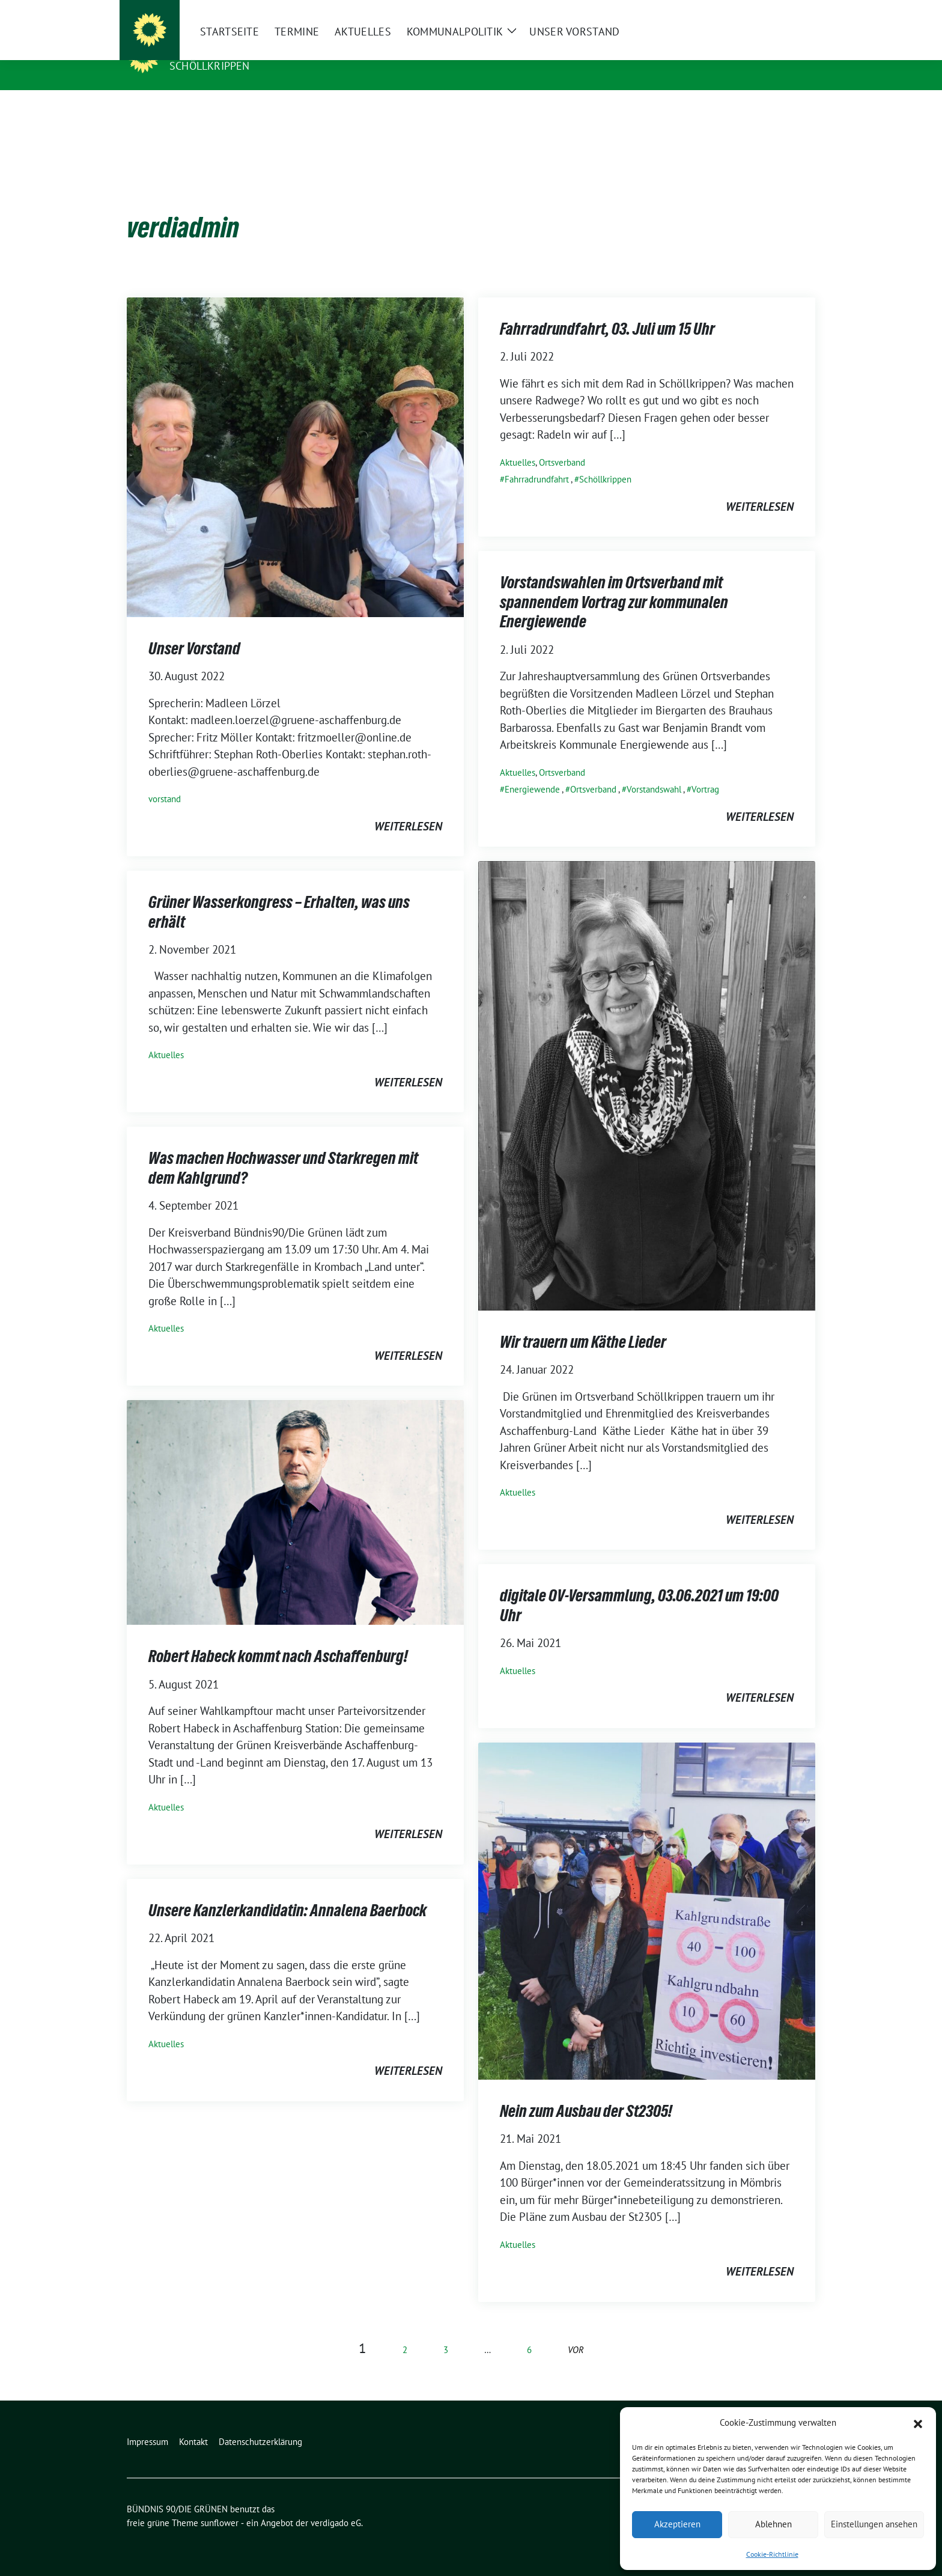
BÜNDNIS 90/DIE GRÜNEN (243, 49)
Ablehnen (773, 2524)
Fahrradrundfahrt (537, 460)
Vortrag (705, 770)
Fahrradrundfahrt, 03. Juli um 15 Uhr (607, 310)
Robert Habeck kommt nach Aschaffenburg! (278, 1637)
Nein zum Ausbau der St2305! (586, 2092)
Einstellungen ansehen (874, 2524)
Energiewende (532, 770)
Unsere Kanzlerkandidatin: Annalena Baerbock (287, 1891)
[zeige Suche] (794, 11)
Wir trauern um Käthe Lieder (583, 1323)
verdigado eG (336, 2504)
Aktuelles (517, 443)
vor (576, 2331)
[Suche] (776, 11)
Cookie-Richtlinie (772, 2554)
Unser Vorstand (194, 629)
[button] (918, 2423)
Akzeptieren (677, 2524)
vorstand (164, 780)
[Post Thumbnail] (295, 437)
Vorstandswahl (654, 770)
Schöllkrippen (209, 66)
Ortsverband (562, 443)
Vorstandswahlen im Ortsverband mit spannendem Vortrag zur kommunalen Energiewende (614, 583)
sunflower (220, 2504)
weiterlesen (408, 807)
